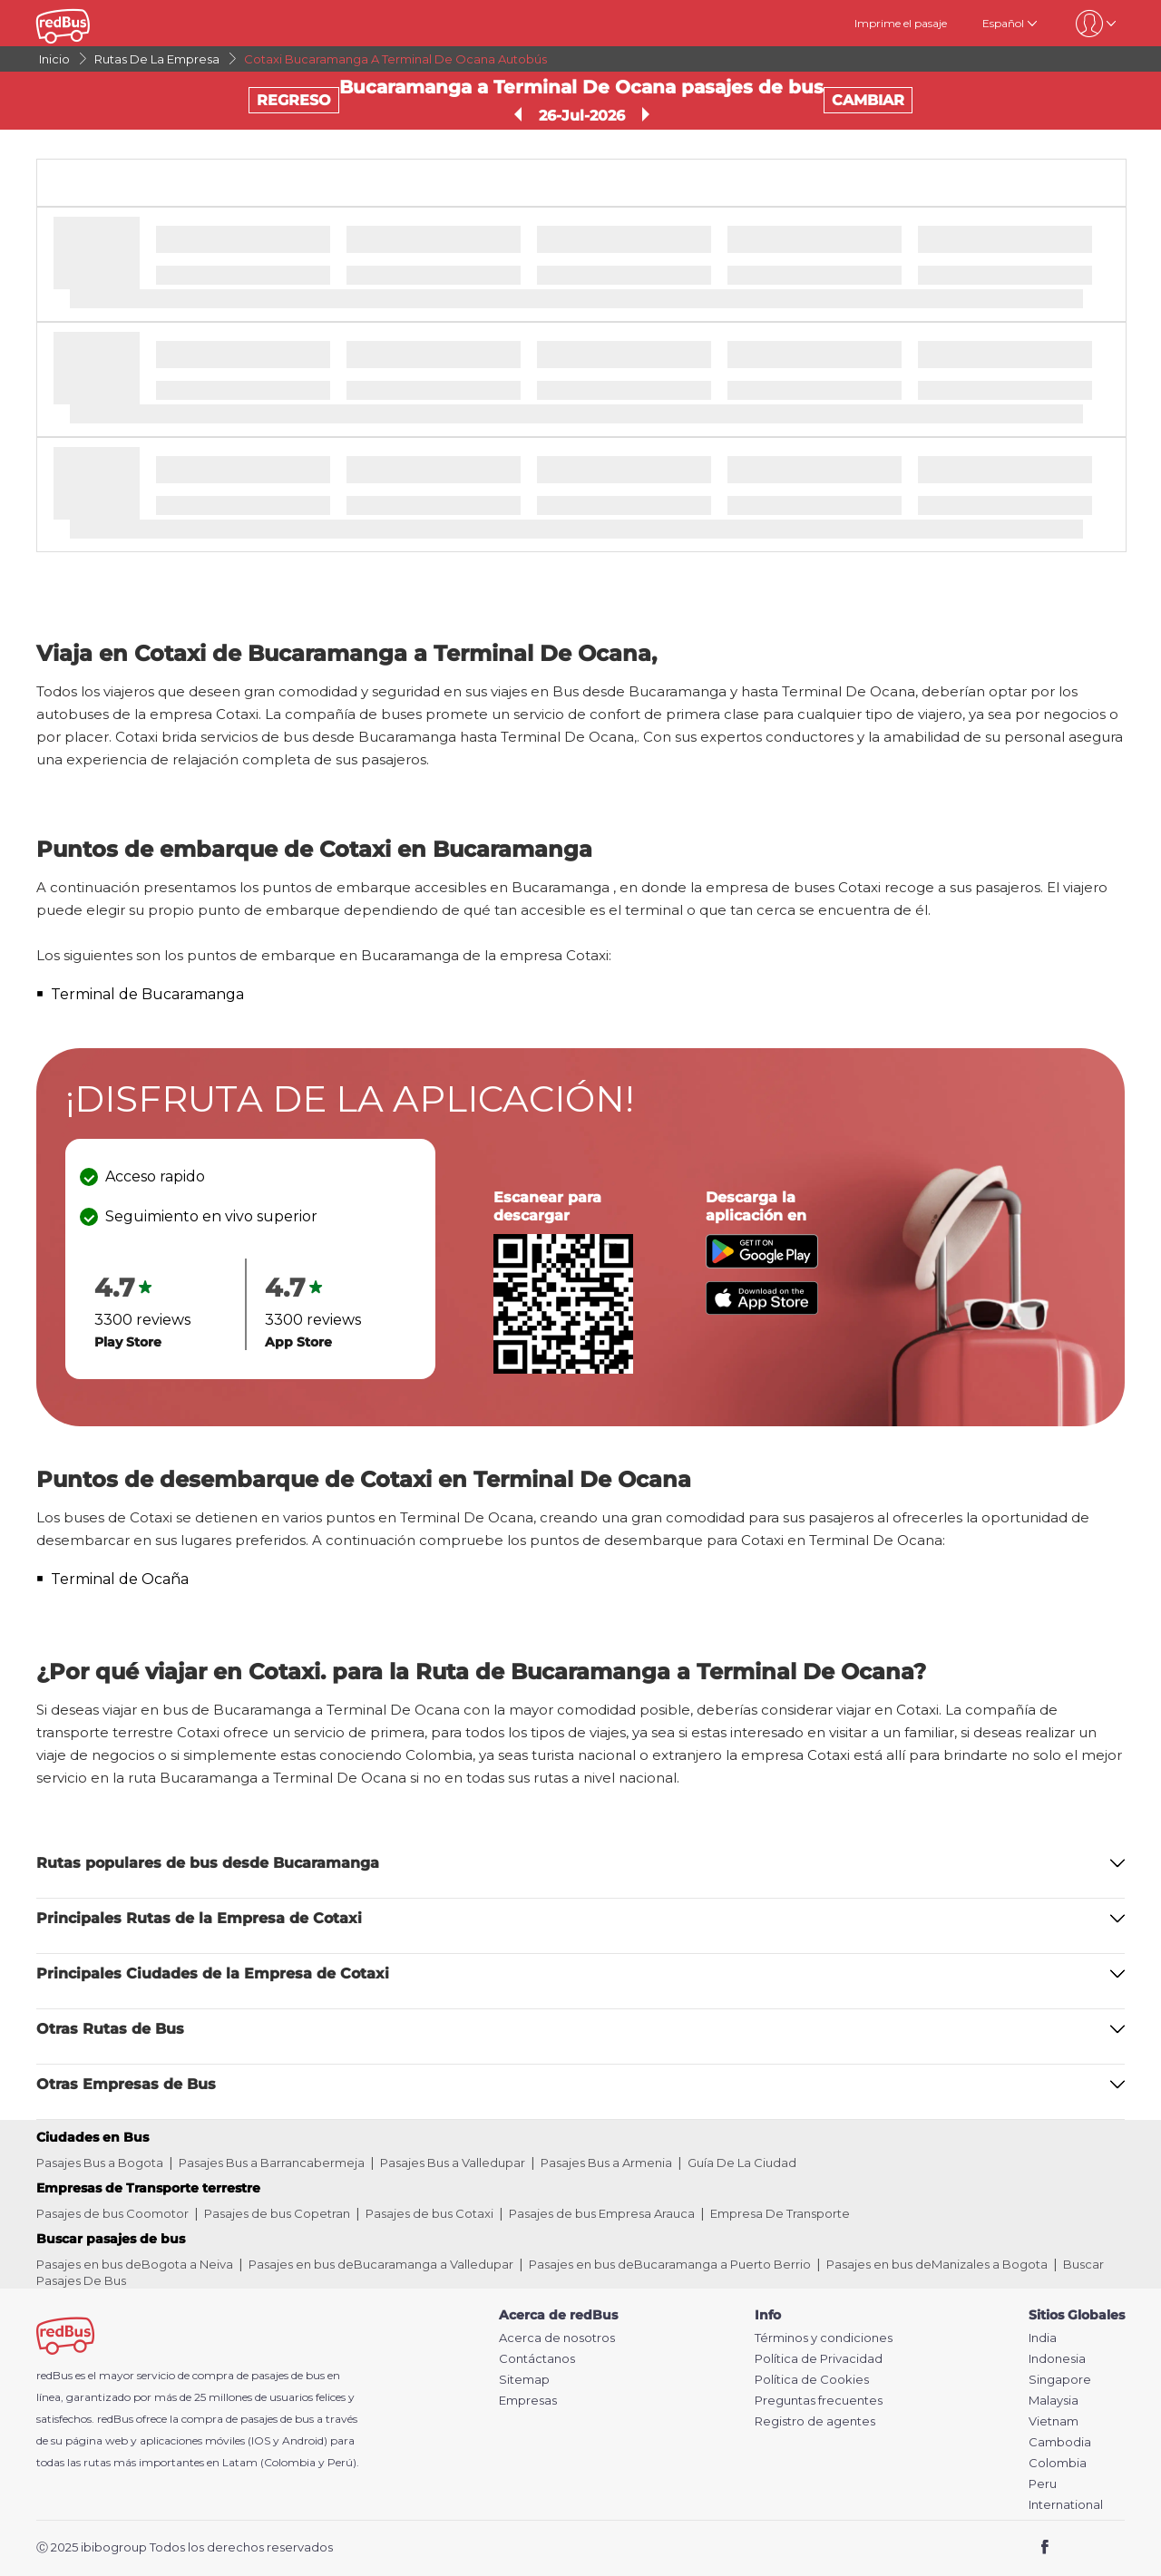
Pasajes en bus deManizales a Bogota (937, 2264)
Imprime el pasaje (900, 23)
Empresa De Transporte (780, 2213)
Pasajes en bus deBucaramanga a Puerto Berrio (670, 2264)
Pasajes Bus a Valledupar (452, 2162)
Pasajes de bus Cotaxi (429, 2213)
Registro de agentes (815, 2421)
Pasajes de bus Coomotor (112, 2213)
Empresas (528, 2400)
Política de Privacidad (819, 2359)
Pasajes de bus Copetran (277, 2213)
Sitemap (524, 2380)
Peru (1043, 2484)
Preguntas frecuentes (819, 2400)
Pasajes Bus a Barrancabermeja (272, 2162)
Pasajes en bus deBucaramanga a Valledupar (381, 2264)
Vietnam (1053, 2421)
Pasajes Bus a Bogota (99, 2162)
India (1043, 2338)
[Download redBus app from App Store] (762, 1309)
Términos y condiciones (824, 2338)
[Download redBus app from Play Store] (762, 1263)
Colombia (1058, 2463)
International (1066, 2505)
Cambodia (1060, 2442)
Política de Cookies (812, 2380)
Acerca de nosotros (557, 2338)
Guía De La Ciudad (742, 2162)
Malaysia (1053, 2400)
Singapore (1060, 2380)
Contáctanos (537, 2359)
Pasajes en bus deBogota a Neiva (134, 2264)
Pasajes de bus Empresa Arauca (602, 2213)
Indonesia (1057, 2359)
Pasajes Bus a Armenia (606, 2162)
